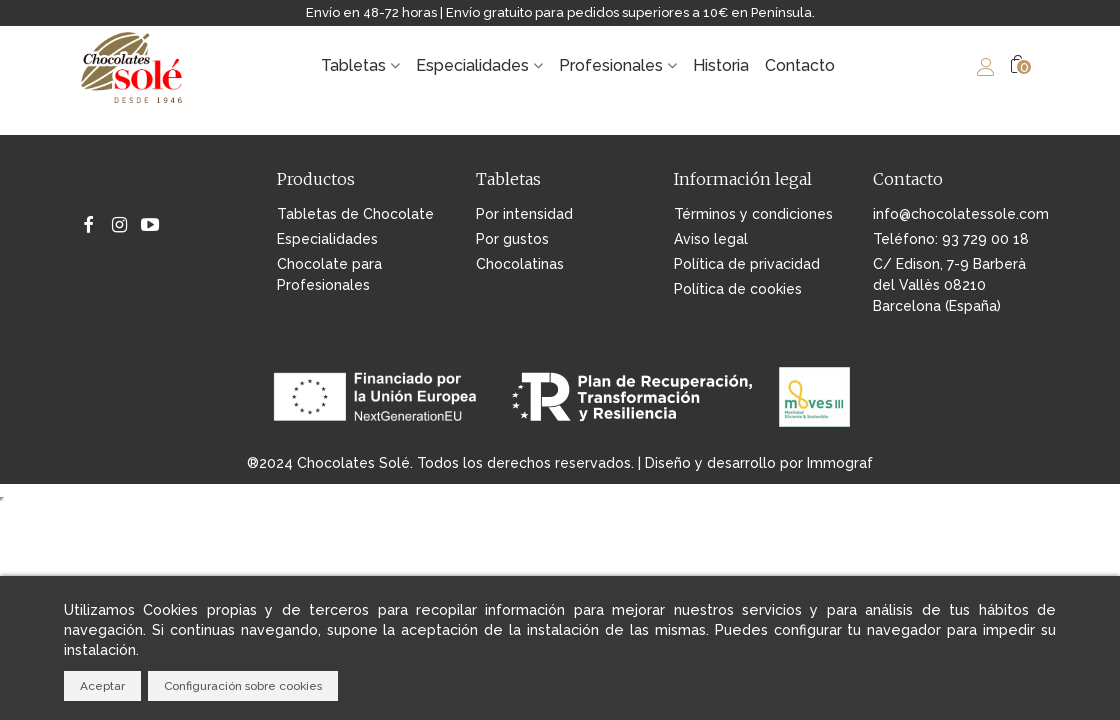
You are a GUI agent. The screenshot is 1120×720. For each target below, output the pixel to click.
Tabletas (353, 65)
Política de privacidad (747, 264)
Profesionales (611, 65)
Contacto (800, 65)
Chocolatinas (520, 264)
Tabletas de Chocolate (355, 214)
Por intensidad (524, 214)
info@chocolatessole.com (957, 214)
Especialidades (472, 65)
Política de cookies (738, 289)
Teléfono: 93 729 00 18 (951, 239)
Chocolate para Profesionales (329, 274)
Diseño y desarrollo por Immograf (759, 463)
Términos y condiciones (753, 214)
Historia (721, 65)
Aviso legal (711, 239)
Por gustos (512, 239)
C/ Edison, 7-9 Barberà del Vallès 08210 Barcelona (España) (949, 285)
